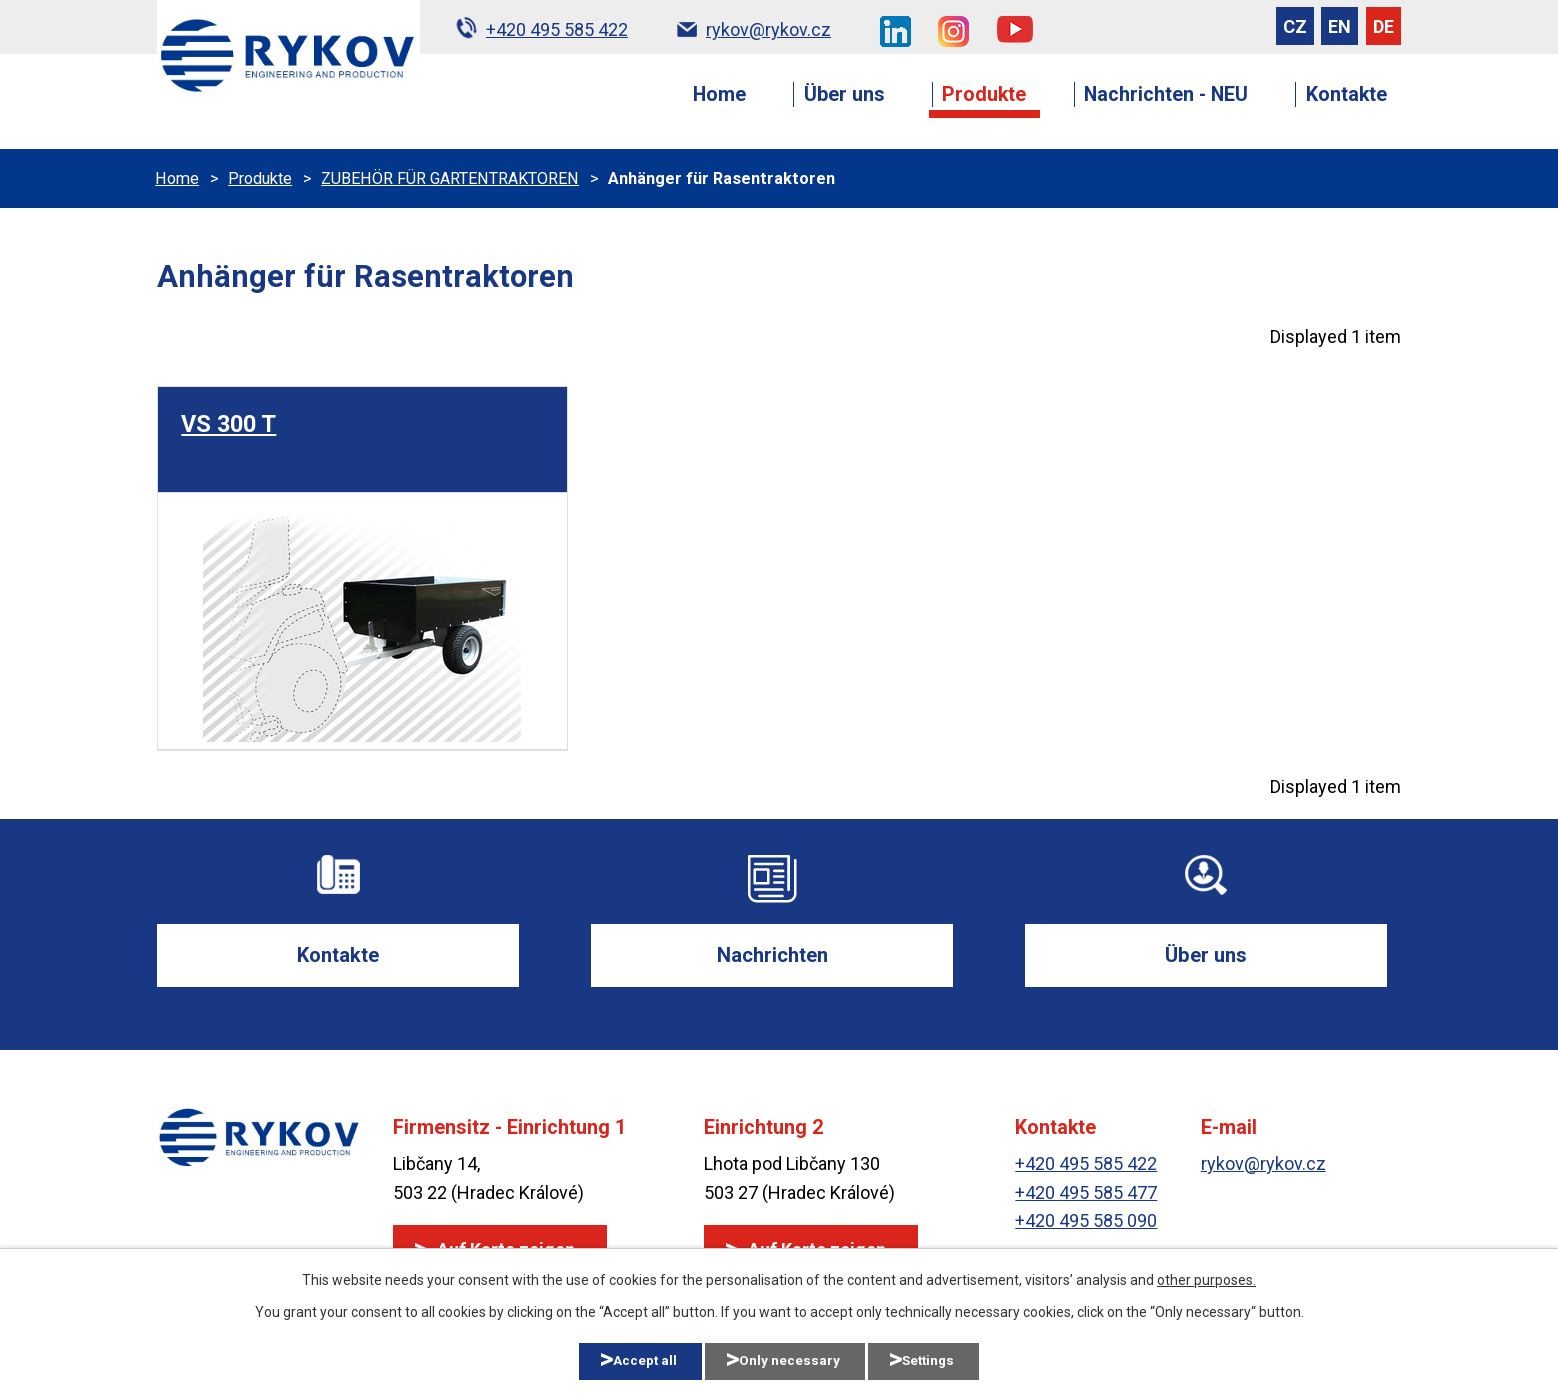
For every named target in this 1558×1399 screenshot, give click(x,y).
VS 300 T (228, 424)
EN (1339, 26)
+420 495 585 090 (1086, 1223)
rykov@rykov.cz (1263, 1165)
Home (719, 94)
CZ (1295, 26)
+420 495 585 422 (1086, 1165)
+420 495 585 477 (1086, 1194)
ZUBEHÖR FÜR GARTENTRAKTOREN (450, 178)
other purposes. (1206, 1278)
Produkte (984, 94)
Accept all (630, 1360)
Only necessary (790, 1360)
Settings (946, 1360)
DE (1383, 26)
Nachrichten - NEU (1166, 94)
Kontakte (1346, 94)
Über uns (844, 94)
